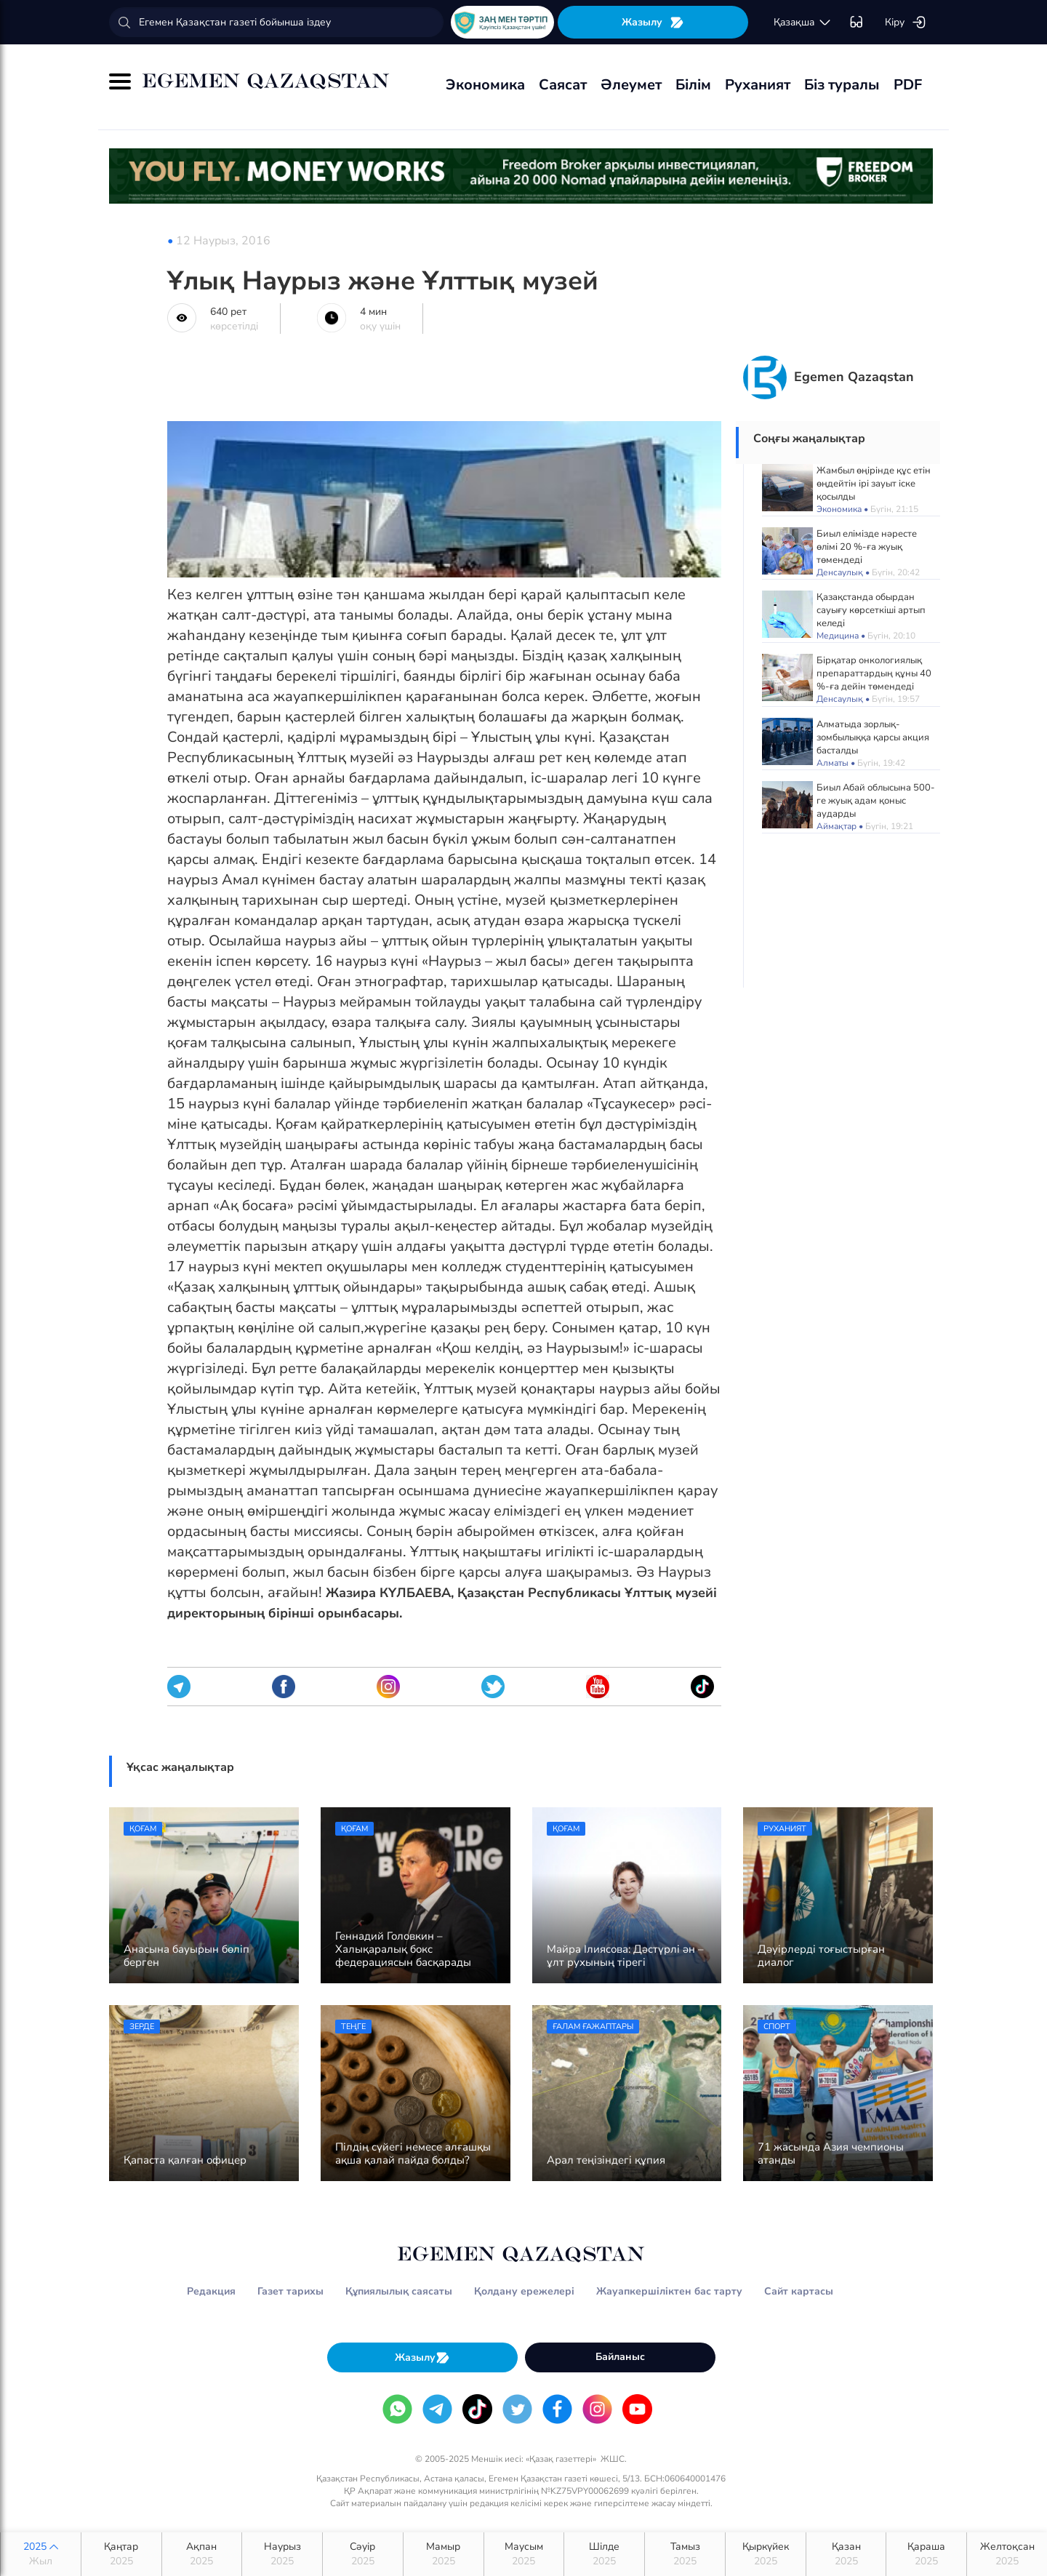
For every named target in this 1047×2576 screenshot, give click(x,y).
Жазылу (653, 22)
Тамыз (685, 2554)
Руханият (757, 85)
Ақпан (202, 2554)
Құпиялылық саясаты (398, 2291)
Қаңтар (121, 2554)
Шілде (604, 2554)
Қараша (926, 2554)
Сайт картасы (798, 2291)
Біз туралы (842, 85)
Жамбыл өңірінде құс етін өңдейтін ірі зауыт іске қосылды (874, 483)
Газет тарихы (290, 2291)
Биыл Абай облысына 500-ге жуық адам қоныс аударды (876, 800)
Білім (693, 85)
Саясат (563, 85)
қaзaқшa (803, 22)
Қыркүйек (765, 2554)
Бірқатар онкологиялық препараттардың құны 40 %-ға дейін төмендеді (874, 673)
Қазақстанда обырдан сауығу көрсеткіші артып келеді (871, 610)
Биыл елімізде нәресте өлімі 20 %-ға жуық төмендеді (867, 547)
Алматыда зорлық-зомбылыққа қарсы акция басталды (873, 737)
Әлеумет (631, 85)
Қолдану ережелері (524, 2291)
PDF (908, 85)
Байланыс (620, 2357)
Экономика (485, 85)
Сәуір (363, 2554)
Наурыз (282, 2554)
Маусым (524, 2554)
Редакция (211, 2291)
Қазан (846, 2554)
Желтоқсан (1007, 2554)
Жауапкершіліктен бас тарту (669, 2291)
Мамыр (443, 2554)
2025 (40, 2554)
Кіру (905, 22)
